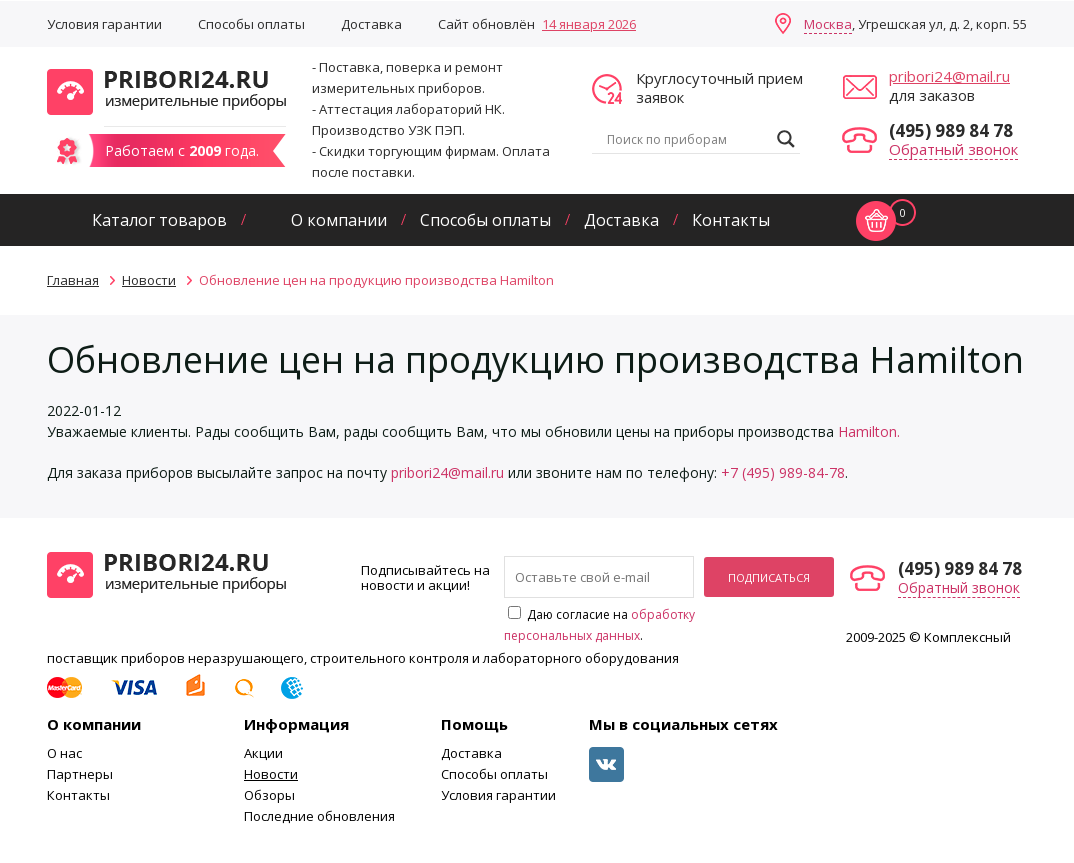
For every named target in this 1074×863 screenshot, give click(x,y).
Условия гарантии (104, 24)
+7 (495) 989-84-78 (783, 472)
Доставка (371, 24)
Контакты (731, 220)
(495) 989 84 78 (951, 130)
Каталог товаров (159, 220)
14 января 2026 (589, 24)
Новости (271, 774)
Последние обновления (319, 816)
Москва (828, 24)
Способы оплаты (251, 24)
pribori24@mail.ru (949, 76)
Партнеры (80, 774)
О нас (64, 753)
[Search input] (687, 139)
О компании (339, 220)
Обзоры (269, 795)
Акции (263, 753)
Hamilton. (869, 431)
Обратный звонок (953, 149)
